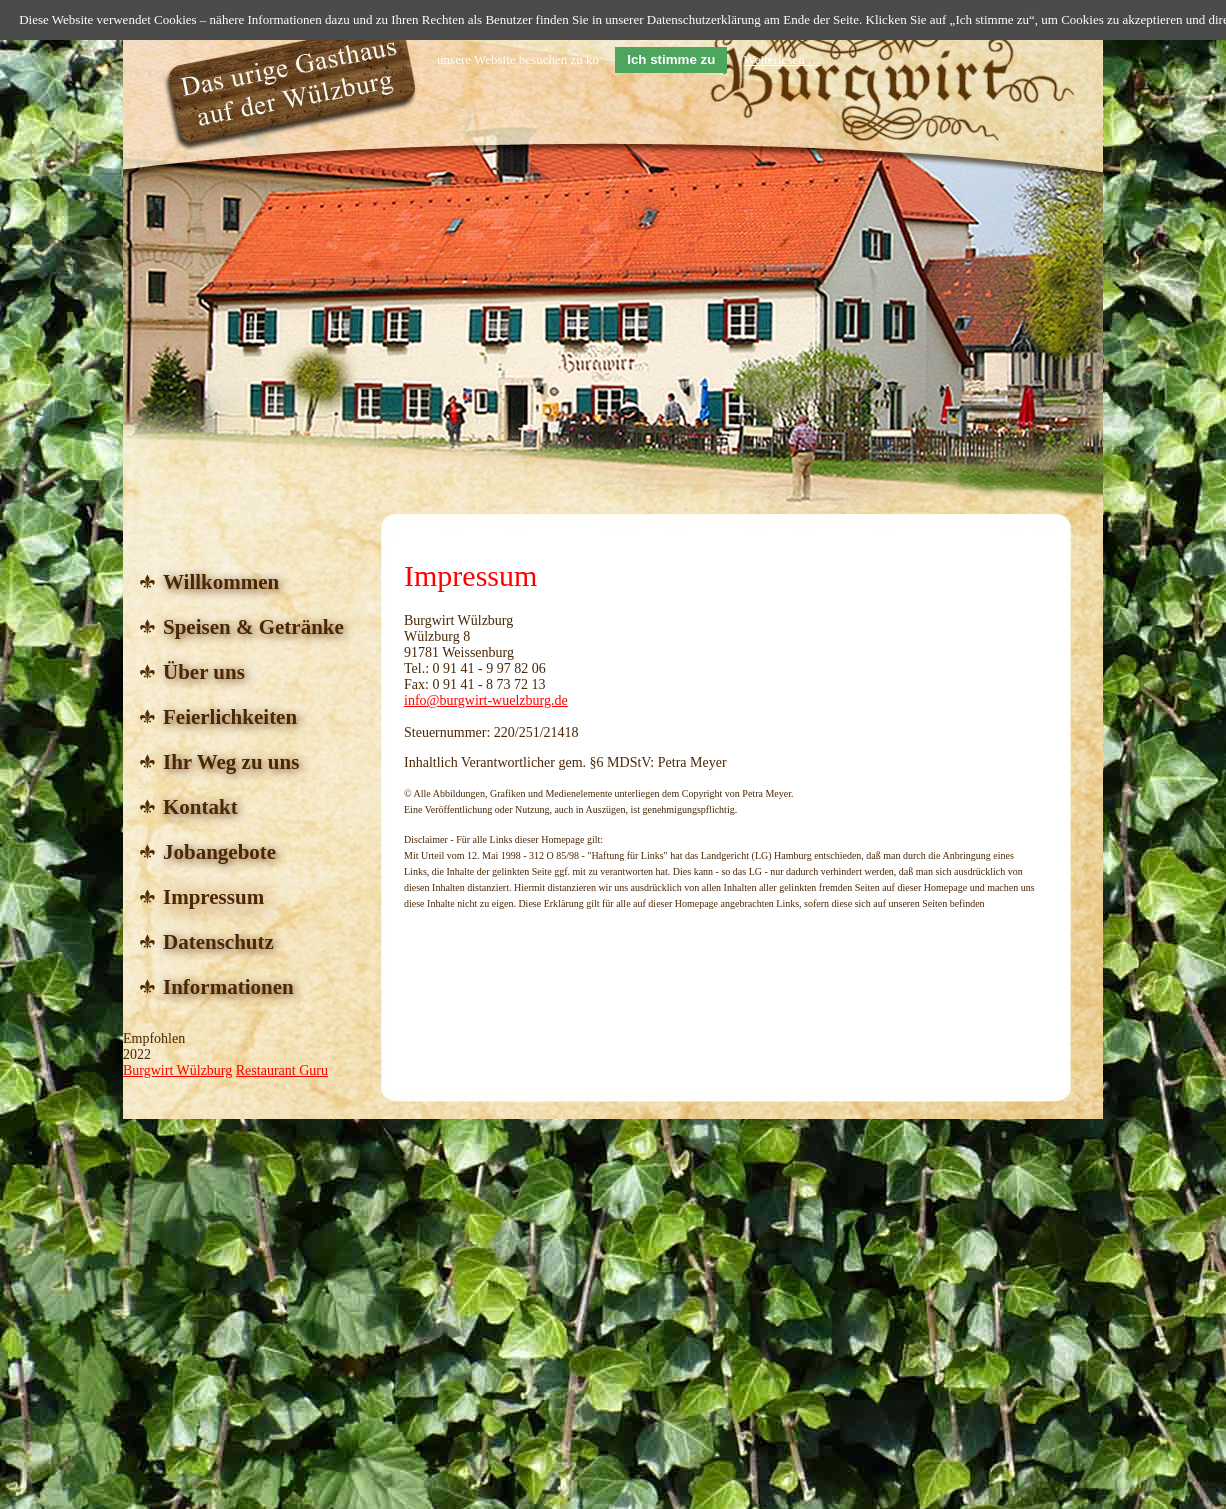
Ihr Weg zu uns (231, 762)
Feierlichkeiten (230, 717)
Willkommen (221, 582)
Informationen (228, 987)
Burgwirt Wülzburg (177, 1070)
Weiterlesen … (782, 59)
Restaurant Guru (282, 1070)
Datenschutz (218, 942)
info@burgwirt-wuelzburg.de (486, 700)
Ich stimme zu (671, 59)
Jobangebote (219, 852)
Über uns (204, 672)
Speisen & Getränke (253, 627)
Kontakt (200, 807)
